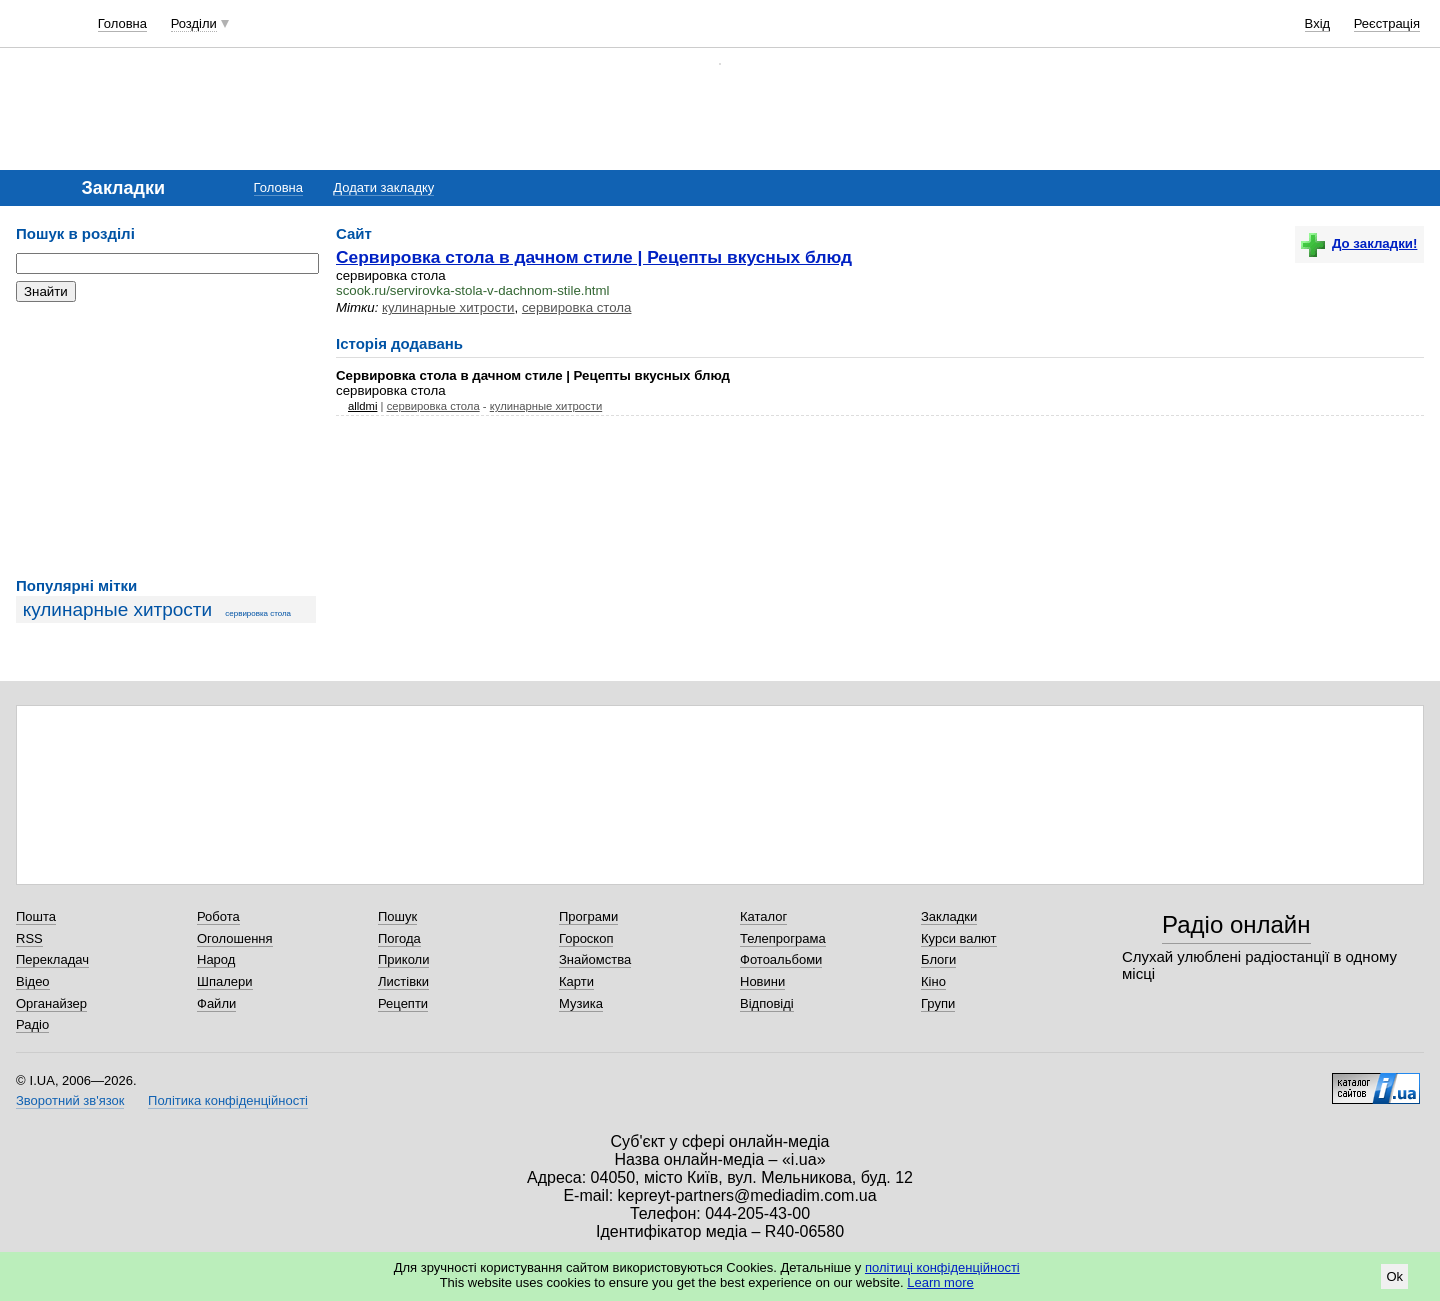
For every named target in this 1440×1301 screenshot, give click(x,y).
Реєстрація (1387, 23)
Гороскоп (586, 938)
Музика (581, 1003)
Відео (33, 981)
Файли (216, 1003)
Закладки (949, 916)
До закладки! (1359, 243)
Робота (218, 916)
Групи (938, 1003)
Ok (1394, 1276)
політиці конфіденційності (942, 1267)
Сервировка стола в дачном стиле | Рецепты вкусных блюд (594, 257)
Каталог (763, 916)
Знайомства (595, 959)
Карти (576, 981)
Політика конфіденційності (228, 1100)
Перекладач (52, 959)
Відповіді (767, 1003)
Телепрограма (783, 938)
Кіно (933, 981)
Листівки (403, 981)
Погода (399, 938)
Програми (588, 916)
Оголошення (235, 938)
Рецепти (403, 1003)
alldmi (362, 406)
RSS (29, 938)
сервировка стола (258, 613)
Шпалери (225, 981)
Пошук (397, 916)
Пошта (36, 916)
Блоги (938, 959)
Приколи (403, 959)
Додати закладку (383, 187)
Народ (216, 959)
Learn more (940, 1282)
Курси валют (959, 938)
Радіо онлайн (1236, 924)
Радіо (32, 1024)
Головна (122, 23)
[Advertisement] (166, 440)
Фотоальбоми (781, 959)
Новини (762, 981)
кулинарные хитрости (118, 609)
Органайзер (51, 1003)
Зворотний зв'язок (70, 1100)
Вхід (1318, 23)
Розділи (194, 23)
